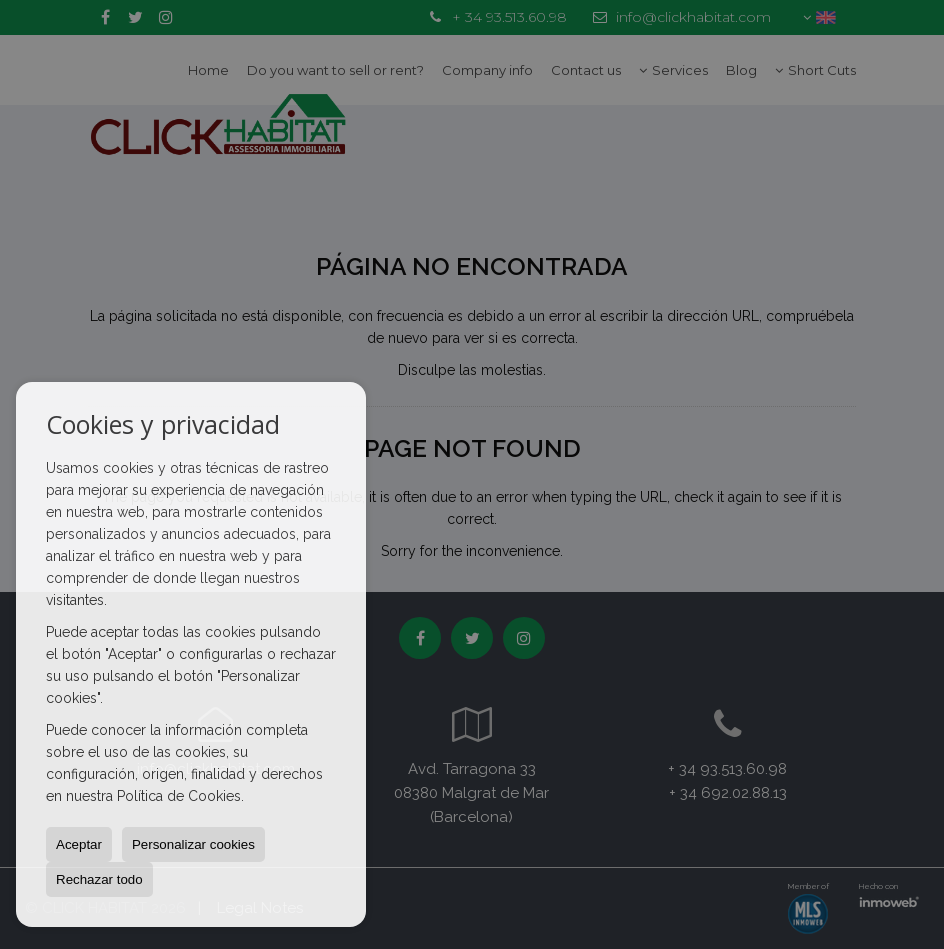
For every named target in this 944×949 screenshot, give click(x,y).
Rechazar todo (99, 879)
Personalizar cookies (193, 844)
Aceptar (79, 844)
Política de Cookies (179, 796)
